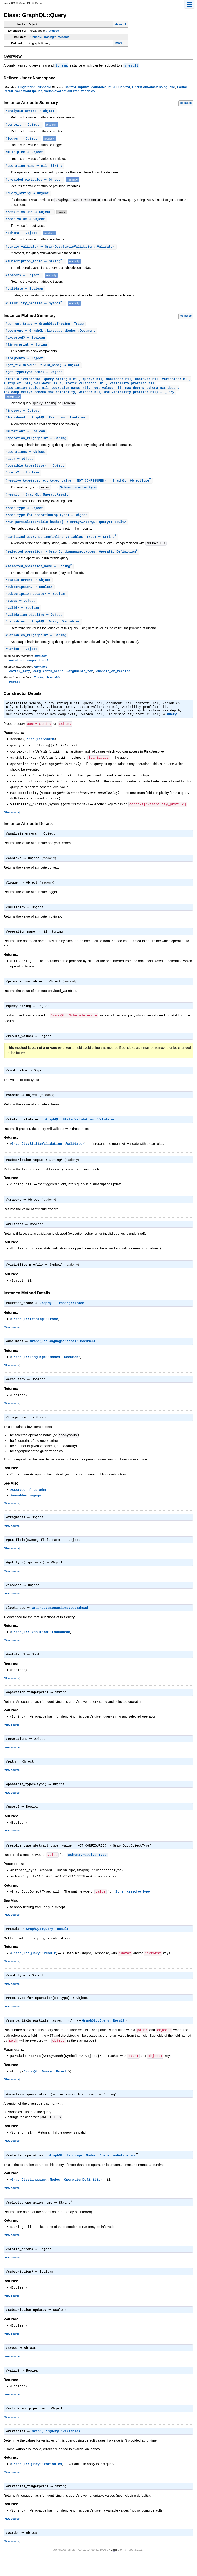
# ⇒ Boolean (25, 290)
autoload (16, 670)
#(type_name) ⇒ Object (34, 375)
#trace (15, 692)
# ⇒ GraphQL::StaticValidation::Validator (61, 248)
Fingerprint (26, 87)
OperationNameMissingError (153, 87)
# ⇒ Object (31, 111)
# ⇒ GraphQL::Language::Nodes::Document (51, 333)
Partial (182, 87)
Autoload (52, 30)
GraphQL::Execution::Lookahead (61, 1624)
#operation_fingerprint (28, 1503)
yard (114, 2569)
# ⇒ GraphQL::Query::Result (37, 501)
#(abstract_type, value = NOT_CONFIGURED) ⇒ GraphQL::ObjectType (79, 487)
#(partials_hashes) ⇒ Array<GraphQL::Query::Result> (66, 529)
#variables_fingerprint (28, 1509)
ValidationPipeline (28, 91)
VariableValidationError (61, 91)
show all (120, 24)
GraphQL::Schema (40, 749)
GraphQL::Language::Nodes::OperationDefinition (93, 2172)
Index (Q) (9, 3)
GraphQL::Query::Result (48, 1946)
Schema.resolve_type (78, 493)
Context (70, 87)
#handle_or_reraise (113, 681)
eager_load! (37, 670)
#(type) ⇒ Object (36, 471)
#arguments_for (79, 681)
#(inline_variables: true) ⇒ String (61, 544)
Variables (88, 91)
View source (12, 820)
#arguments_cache (48, 681)
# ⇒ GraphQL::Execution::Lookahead (47, 422)
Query (173, 725)
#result (131, 65)
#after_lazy (19, 681)
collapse (186, 102)
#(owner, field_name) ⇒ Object (43, 368)
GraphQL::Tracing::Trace (63, 1316)
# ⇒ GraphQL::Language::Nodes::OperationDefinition (72, 559)
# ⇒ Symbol (35, 305)
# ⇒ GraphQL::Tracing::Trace (45, 326)
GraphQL (25, 3)
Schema (61, 65)
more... (120, 43)
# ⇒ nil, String (34, 166)
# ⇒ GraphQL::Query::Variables (43, 631)
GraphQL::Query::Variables (57, 2450)
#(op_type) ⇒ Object (47, 522)
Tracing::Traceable (56, 37)
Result (8, 91)
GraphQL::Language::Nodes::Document (64, 1355)
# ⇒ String (35, 262)
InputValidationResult (94, 87)
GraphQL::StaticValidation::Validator (81, 1132)
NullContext (121, 87)
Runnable (35, 37)
